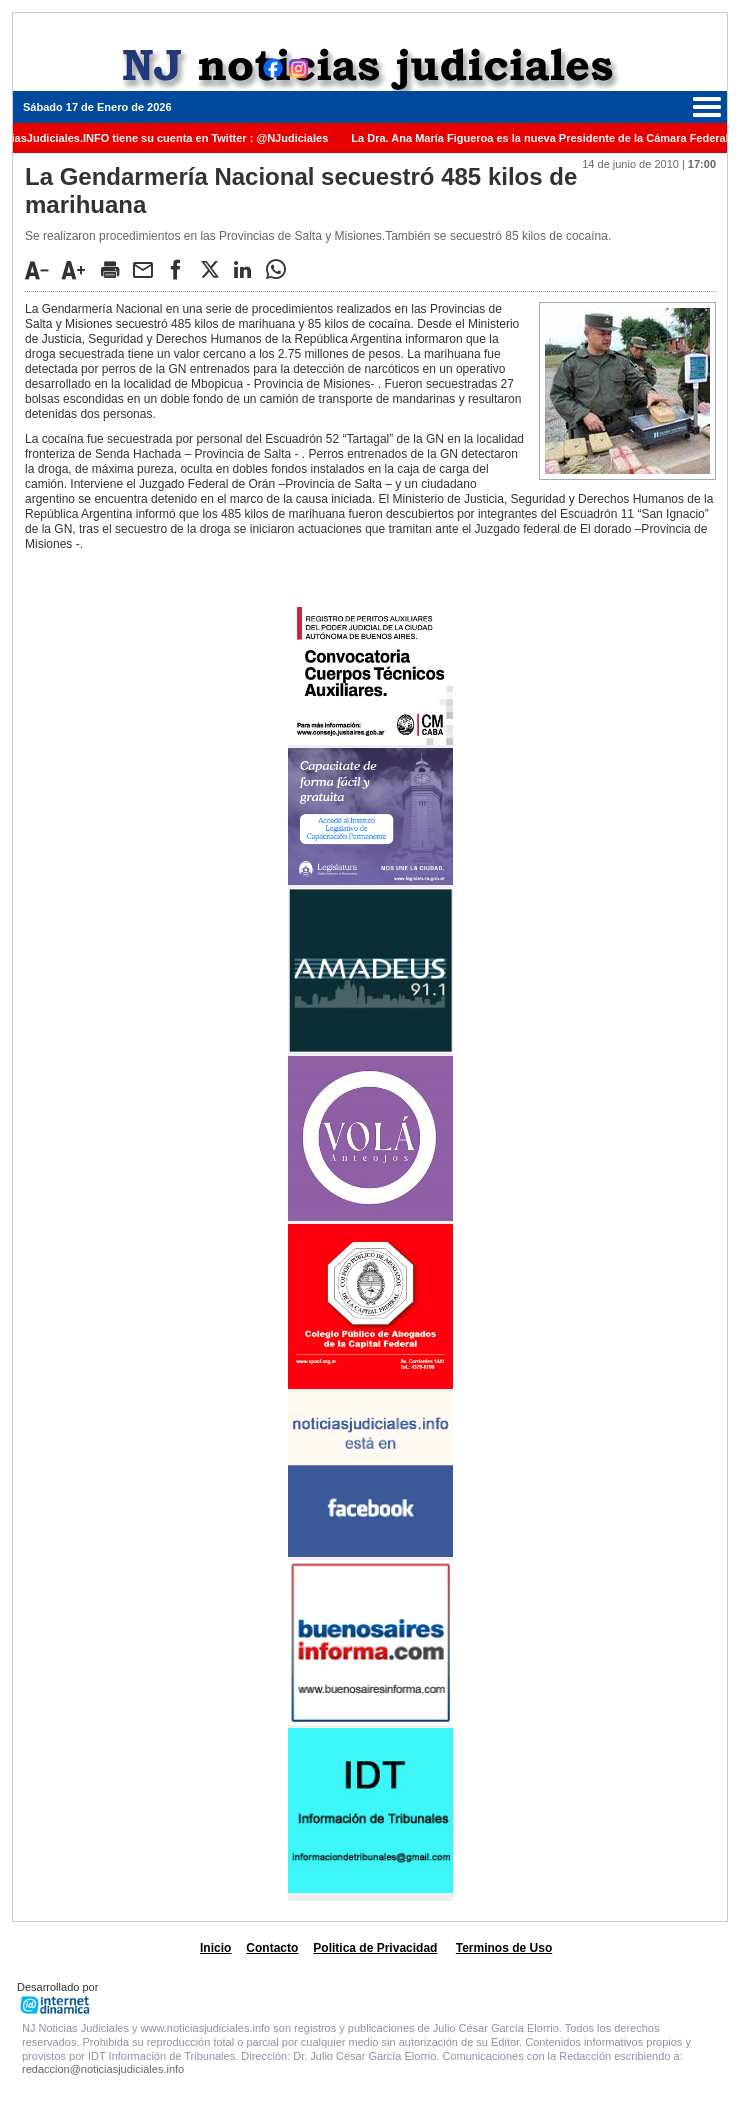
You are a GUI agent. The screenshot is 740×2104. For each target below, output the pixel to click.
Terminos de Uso (504, 1948)
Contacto (272, 1948)
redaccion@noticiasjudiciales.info (103, 2069)
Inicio (215, 1948)
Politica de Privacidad (375, 1948)
